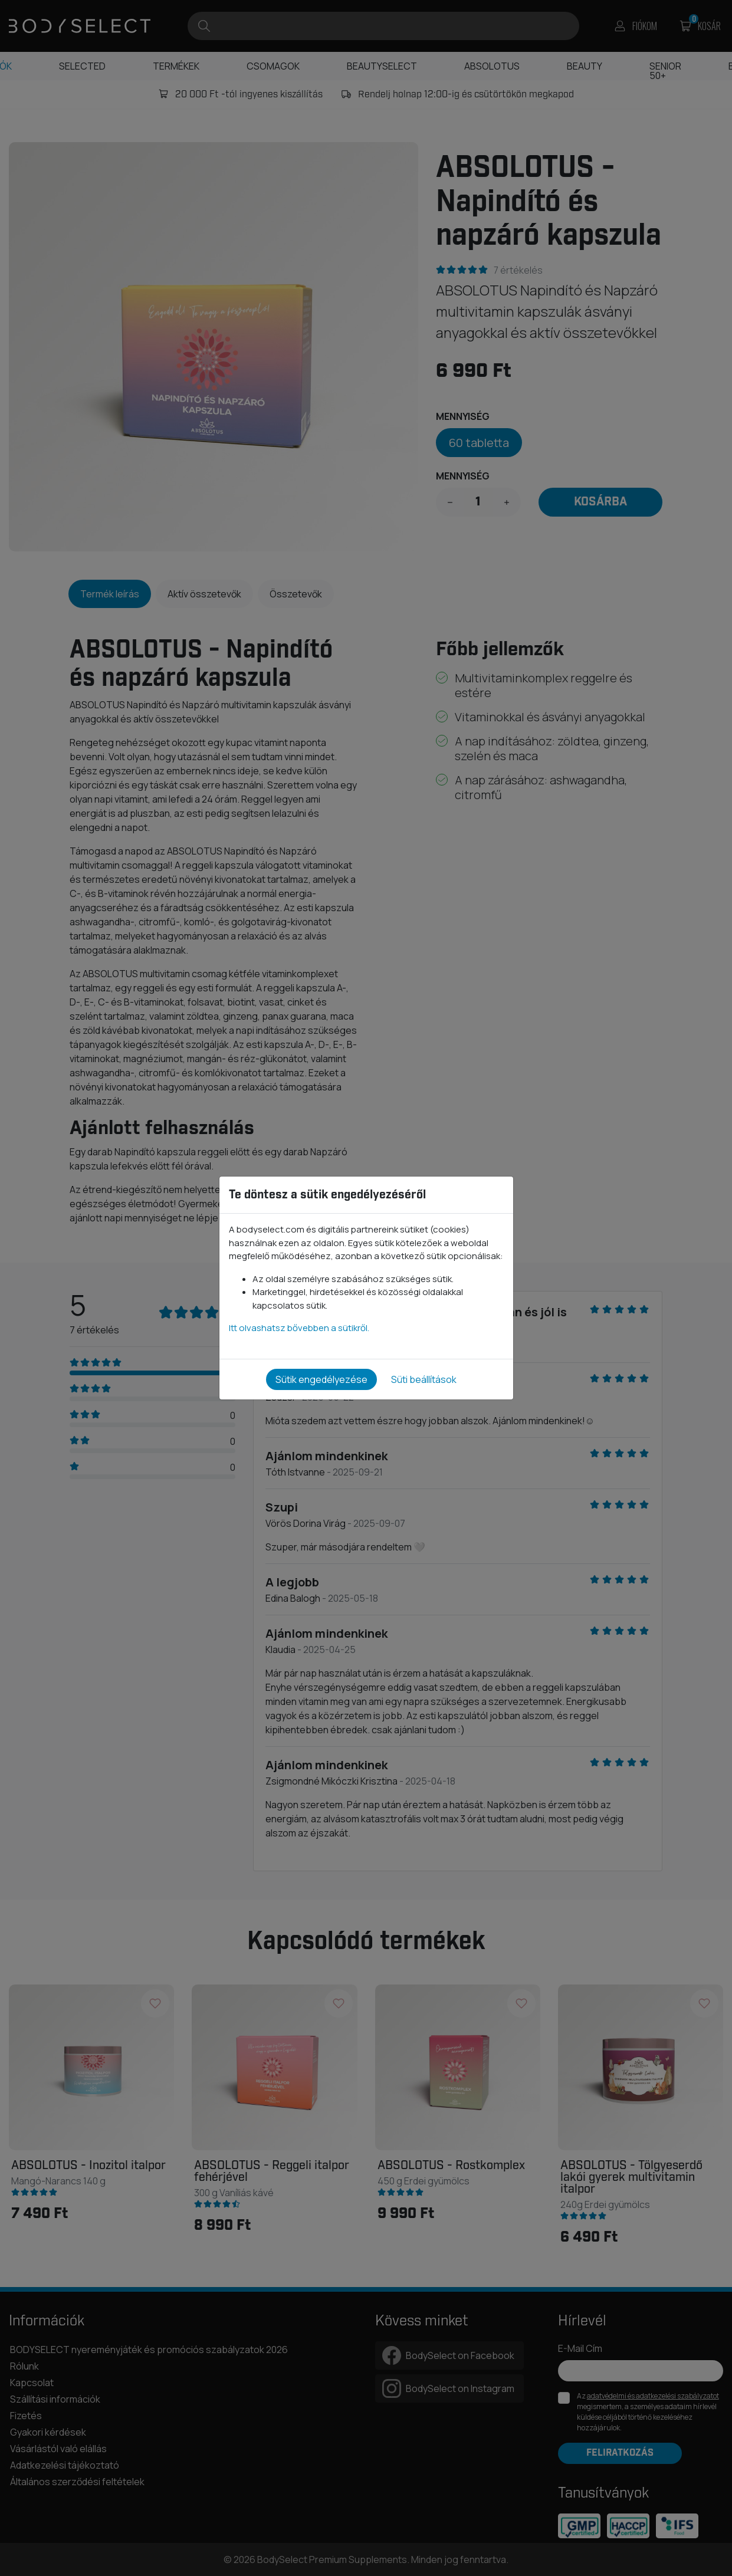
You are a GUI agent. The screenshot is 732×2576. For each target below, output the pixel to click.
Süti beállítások (424, 1379)
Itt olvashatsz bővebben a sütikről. (299, 1328)
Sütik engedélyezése (321, 1379)
